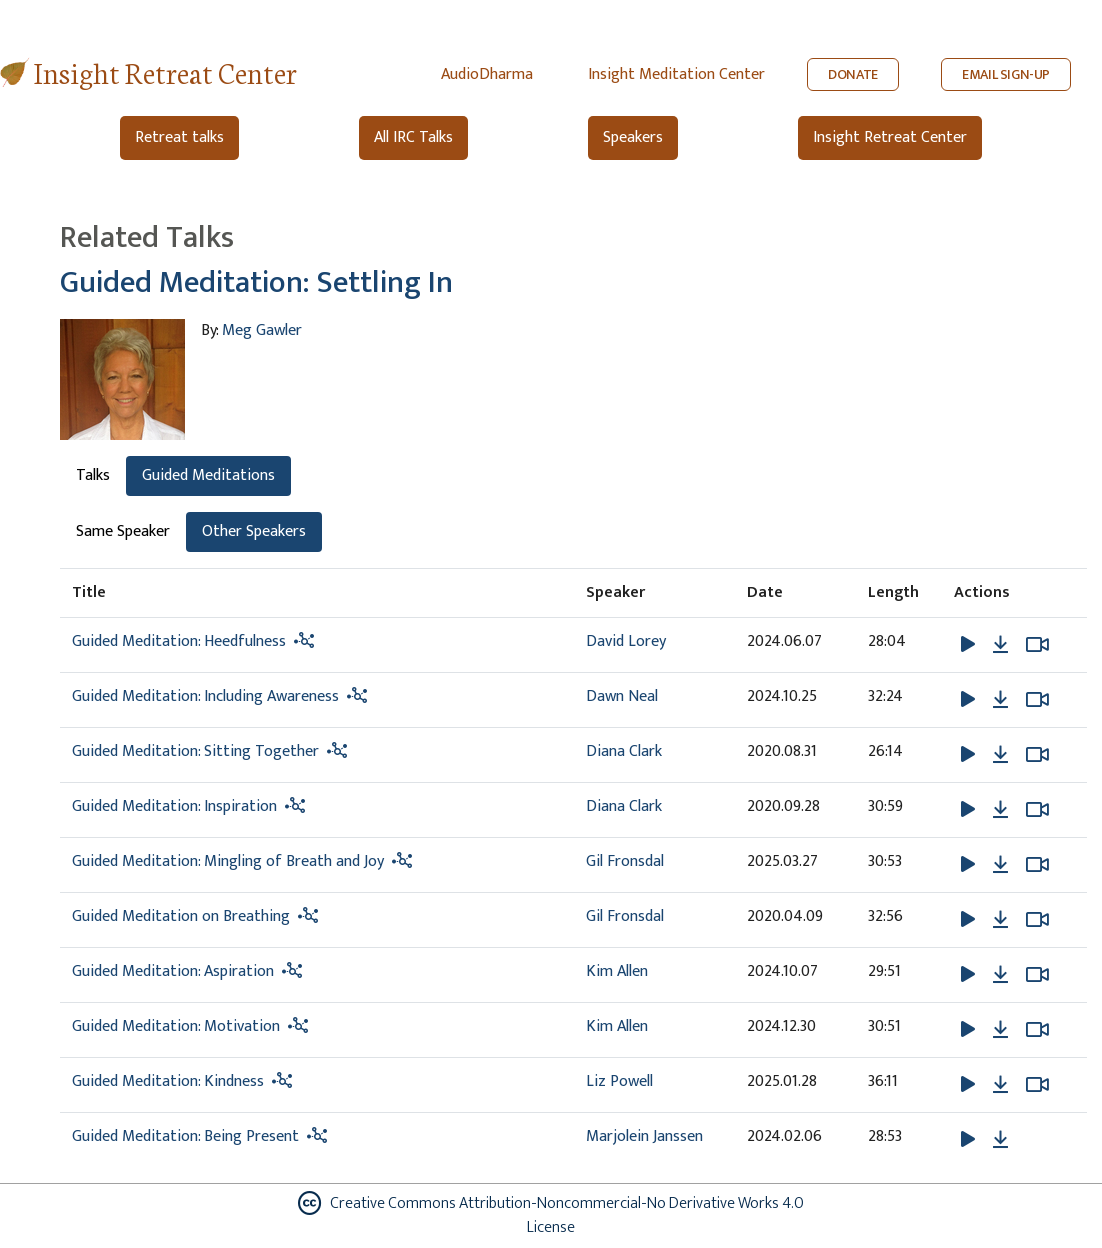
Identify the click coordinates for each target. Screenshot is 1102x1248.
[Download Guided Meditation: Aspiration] (1000, 975)
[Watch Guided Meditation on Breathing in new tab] (1037, 920)
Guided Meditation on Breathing (181, 916)
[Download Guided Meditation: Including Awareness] (1000, 700)
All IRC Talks (413, 137)
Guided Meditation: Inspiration (174, 806)
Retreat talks (179, 137)
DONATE (853, 74)
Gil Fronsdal (625, 861)
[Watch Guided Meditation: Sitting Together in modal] (1037, 755)
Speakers (633, 137)
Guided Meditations (208, 475)
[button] (970, 643)
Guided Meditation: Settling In (256, 283)
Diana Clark (624, 751)
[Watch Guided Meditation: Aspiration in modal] (1037, 975)
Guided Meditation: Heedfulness (179, 641)
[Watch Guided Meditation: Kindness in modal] (1037, 1085)
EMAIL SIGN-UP (1006, 74)
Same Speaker (123, 531)
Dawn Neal (622, 696)
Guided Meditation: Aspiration (173, 971)
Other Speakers (254, 531)
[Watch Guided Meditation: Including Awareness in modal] (1037, 700)
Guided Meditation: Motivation (176, 1026)
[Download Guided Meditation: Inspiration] (1000, 810)
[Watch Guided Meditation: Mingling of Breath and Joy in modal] (1037, 865)
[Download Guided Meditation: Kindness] (1000, 1085)
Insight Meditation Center (676, 74)
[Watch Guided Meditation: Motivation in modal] (1037, 1030)
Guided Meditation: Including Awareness (205, 696)
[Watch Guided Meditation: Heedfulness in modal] (1037, 645)
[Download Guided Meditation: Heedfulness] (1000, 645)
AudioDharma (487, 74)
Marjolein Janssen (644, 1136)
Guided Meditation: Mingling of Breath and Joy (228, 861)
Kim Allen (617, 971)
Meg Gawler (262, 330)
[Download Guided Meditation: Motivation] (1000, 1030)
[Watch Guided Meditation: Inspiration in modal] (1037, 810)
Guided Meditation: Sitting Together (195, 751)
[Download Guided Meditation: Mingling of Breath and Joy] (1000, 865)
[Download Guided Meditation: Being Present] (1000, 1140)
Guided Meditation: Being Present (185, 1136)
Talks (93, 475)
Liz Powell (619, 1081)
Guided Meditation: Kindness (168, 1081)
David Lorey (626, 641)
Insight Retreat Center (165, 71)
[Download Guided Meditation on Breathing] (1000, 920)
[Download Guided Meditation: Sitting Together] (1000, 755)
